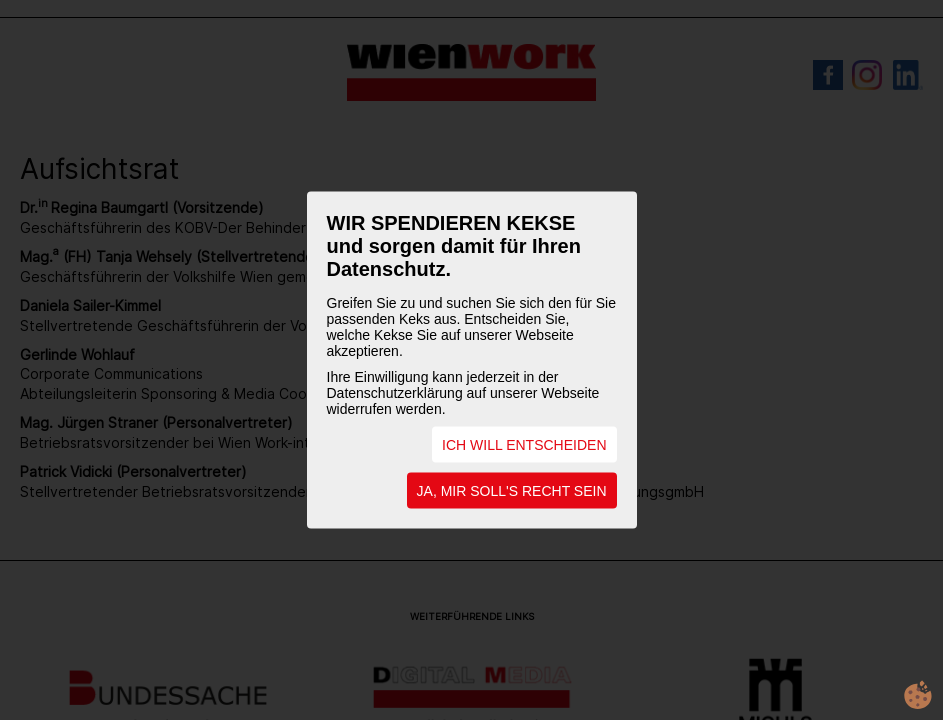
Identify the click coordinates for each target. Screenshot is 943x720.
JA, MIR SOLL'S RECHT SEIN (512, 491)
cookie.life (918, 695)
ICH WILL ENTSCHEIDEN (524, 445)
